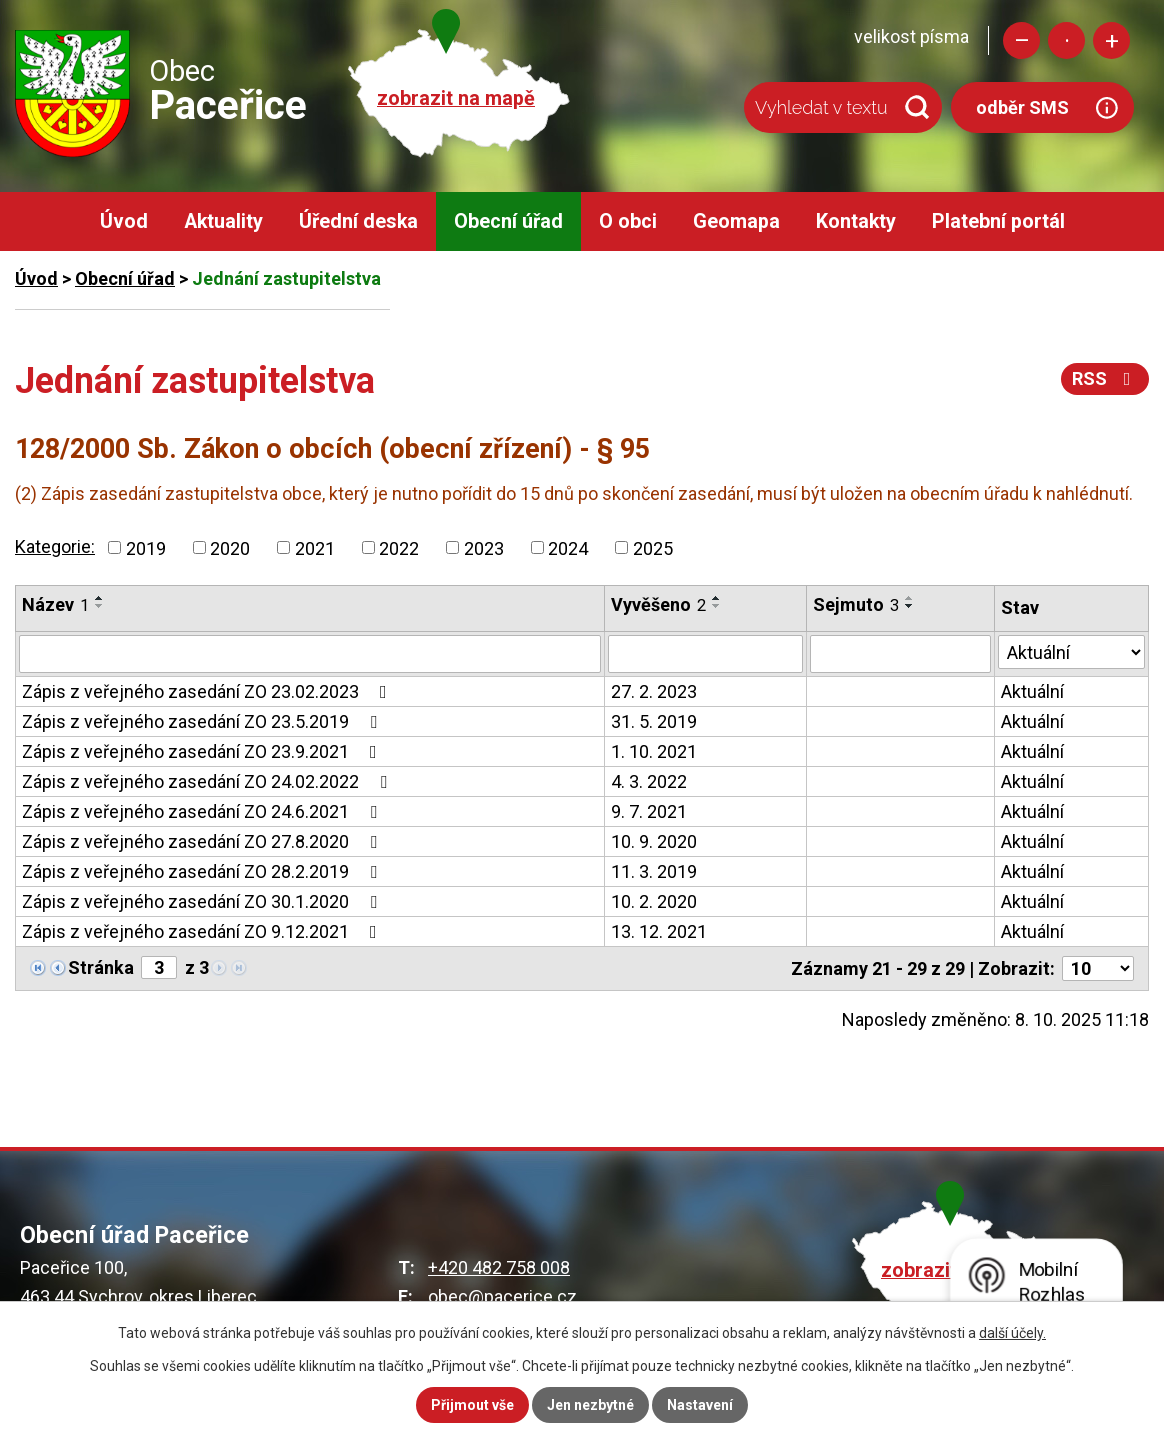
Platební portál (998, 221)
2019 (146, 547)
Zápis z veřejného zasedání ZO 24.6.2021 (203, 811)
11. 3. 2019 (654, 871)
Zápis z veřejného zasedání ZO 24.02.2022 (208, 781)
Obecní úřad (508, 221)
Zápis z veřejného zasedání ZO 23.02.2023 (208, 691)
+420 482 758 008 (499, 1267)
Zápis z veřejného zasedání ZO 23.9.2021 (203, 751)
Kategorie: (55, 546)
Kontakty (856, 221)
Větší (1111, 40)
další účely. (1012, 1333)
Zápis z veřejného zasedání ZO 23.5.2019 (203, 721)
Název (55, 604)
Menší (1021, 40)
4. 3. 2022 (649, 781)
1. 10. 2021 (654, 751)
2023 (484, 547)
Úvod (124, 221)
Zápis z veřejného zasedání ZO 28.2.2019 (203, 871)
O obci (628, 221)
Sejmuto (856, 604)
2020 (230, 547)
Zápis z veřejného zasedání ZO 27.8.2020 (203, 841)
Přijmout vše (472, 1405)
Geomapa (736, 221)
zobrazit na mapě (456, 98)
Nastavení (700, 1405)
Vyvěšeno (658, 604)
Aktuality (223, 221)
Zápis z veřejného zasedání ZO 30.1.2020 (203, 901)
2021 (315, 547)
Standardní (1066, 40)
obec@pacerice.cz (502, 1296)
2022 (399, 547)
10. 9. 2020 (654, 841)
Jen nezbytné (590, 1405)
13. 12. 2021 (659, 931)
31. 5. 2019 (654, 721)
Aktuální (1032, 691)
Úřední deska (358, 221)
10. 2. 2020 (654, 901)
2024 (568, 547)
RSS (1105, 378)
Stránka (101, 967)
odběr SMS (1022, 107)
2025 (653, 547)
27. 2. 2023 (654, 691)
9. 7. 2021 (649, 811)
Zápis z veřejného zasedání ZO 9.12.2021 (203, 931)
